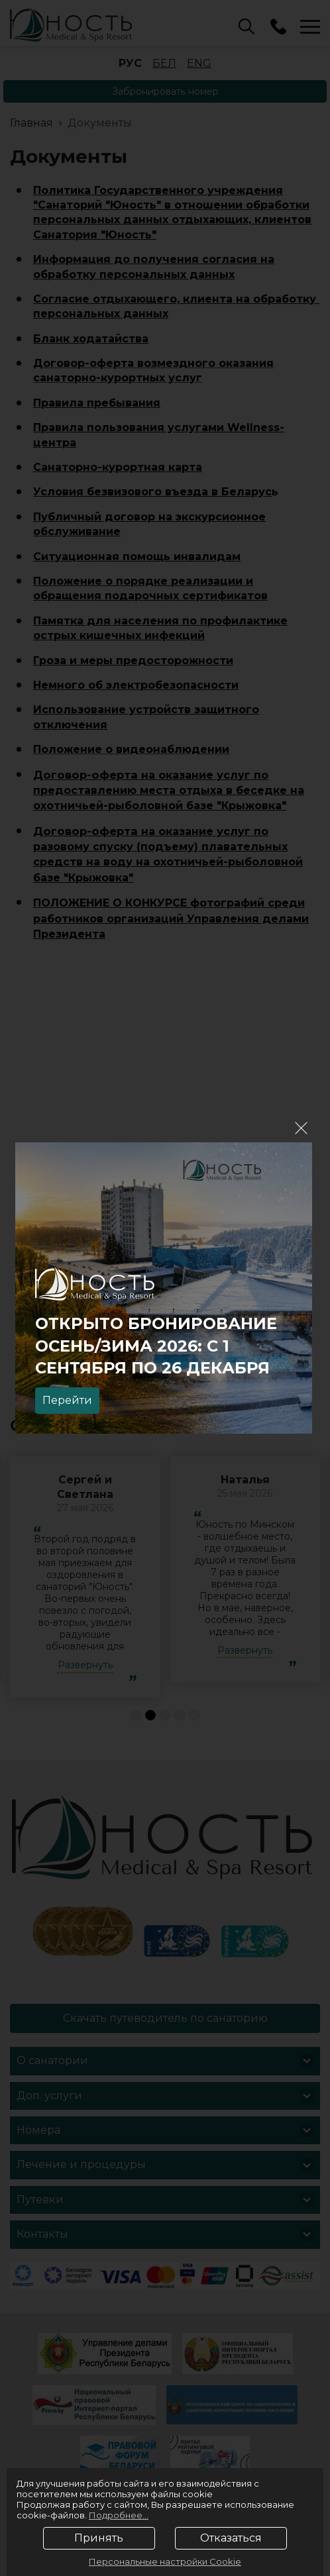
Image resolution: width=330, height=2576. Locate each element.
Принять (98, 2538)
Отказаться (231, 2538)
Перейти (67, 1400)
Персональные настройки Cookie (165, 2561)
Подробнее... (118, 2515)
